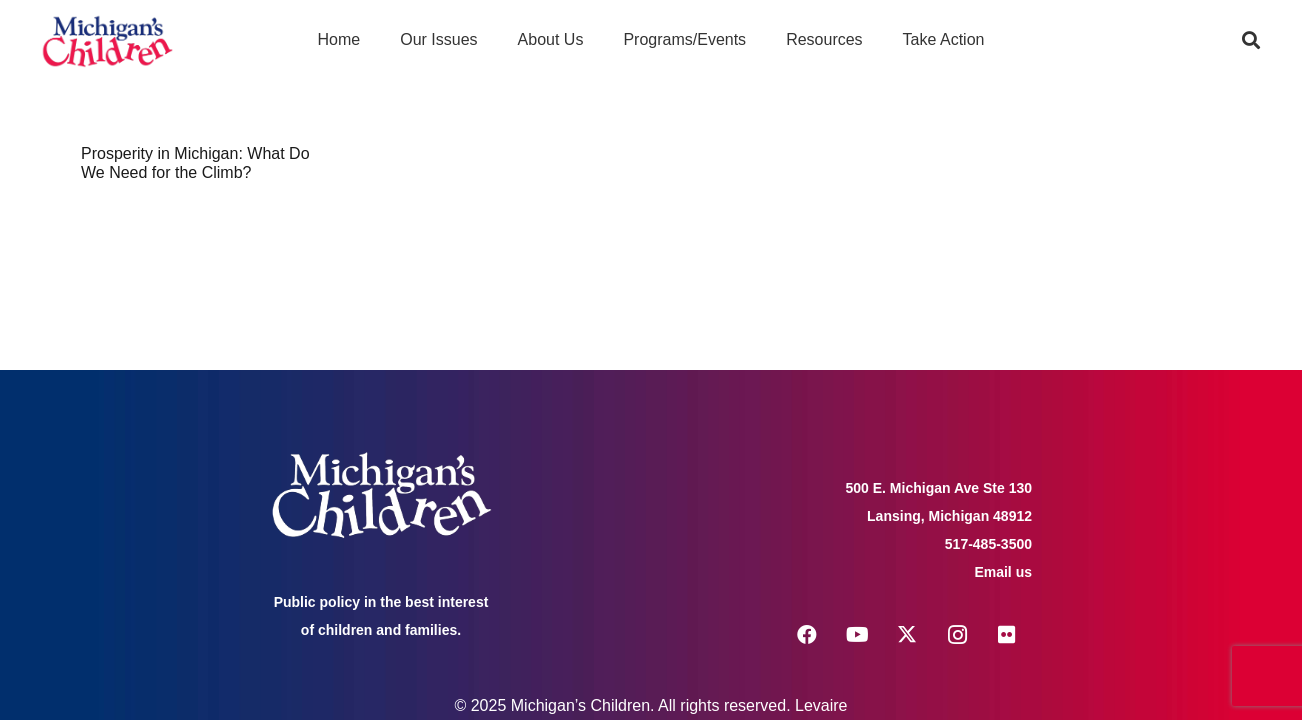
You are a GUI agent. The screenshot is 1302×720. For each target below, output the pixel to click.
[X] (907, 635)
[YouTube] (857, 635)
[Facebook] (807, 635)
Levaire (821, 705)
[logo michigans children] (107, 40)
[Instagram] (957, 635)
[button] (1251, 40)
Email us (1003, 572)
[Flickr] (1007, 635)
